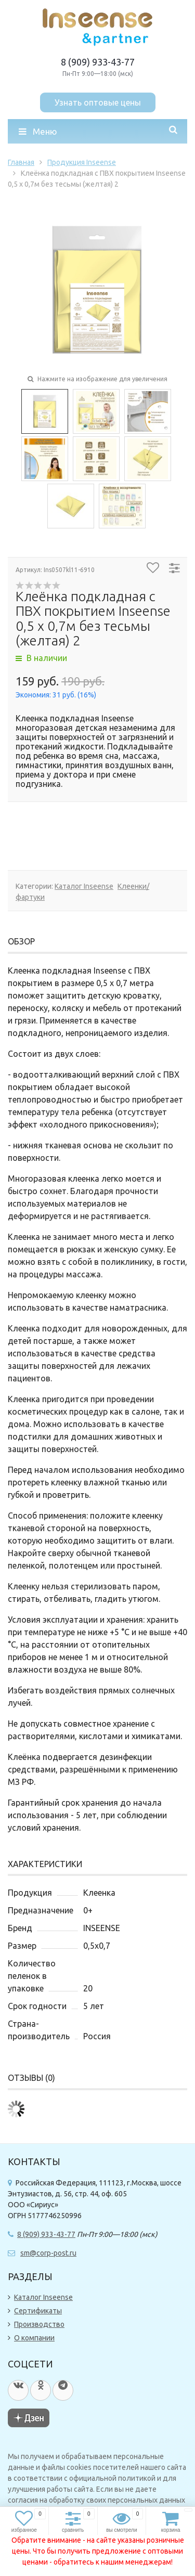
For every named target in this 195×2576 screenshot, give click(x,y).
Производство (39, 2324)
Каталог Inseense (84, 886)
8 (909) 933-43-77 (98, 62)
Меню (38, 131)
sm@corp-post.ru (48, 2253)
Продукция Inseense (81, 162)
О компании (34, 2338)
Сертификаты (38, 2311)
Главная (21, 162)
